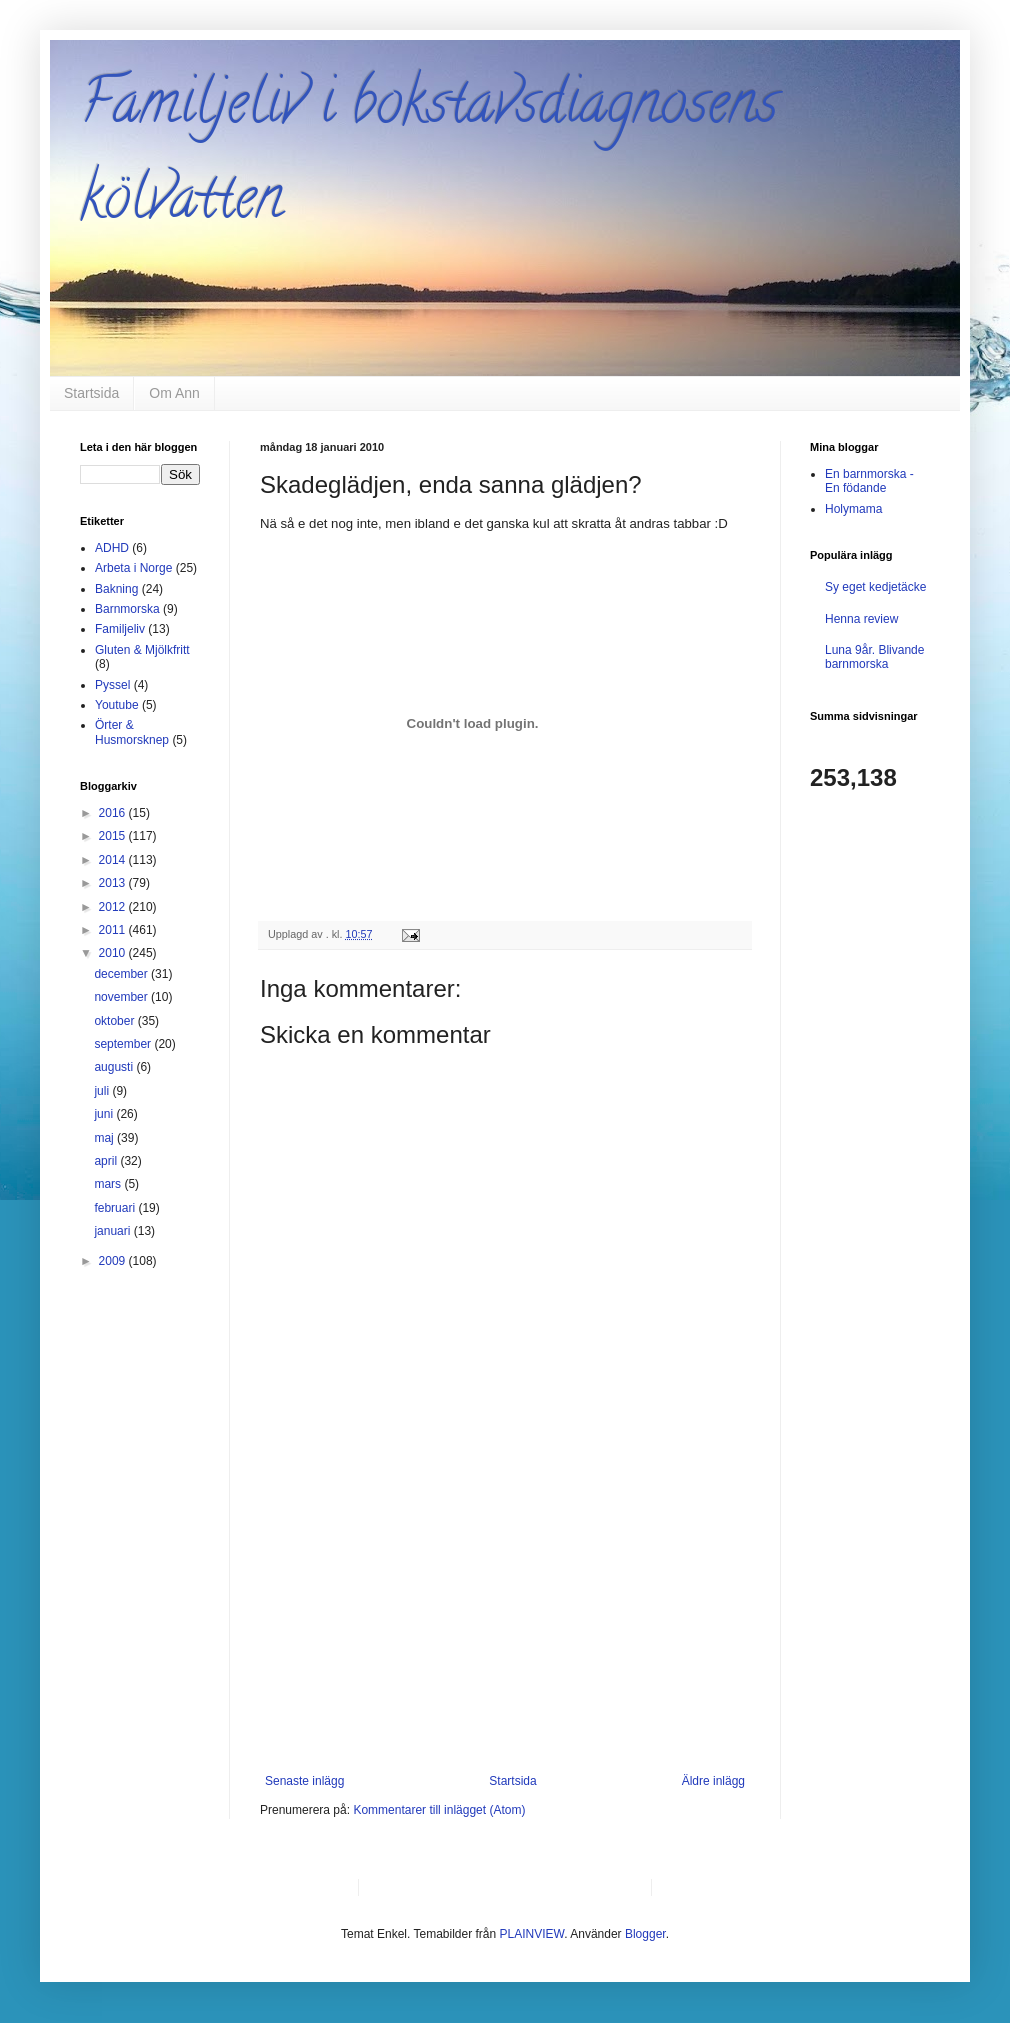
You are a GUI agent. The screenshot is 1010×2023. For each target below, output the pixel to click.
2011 (114, 930)
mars (109, 1184)
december (122, 974)
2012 (114, 907)
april (107, 1161)
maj (105, 1138)
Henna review (861, 619)
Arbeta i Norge (133, 568)
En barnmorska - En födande (869, 481)
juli (103, 1091)
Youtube (117, 705)
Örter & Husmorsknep (132, 732)
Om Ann (174, 393)
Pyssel (112, 685)
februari (116, 1208)
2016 (114, 813)
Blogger (645, 1934)
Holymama (853, 509)
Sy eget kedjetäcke (875, 587)
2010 (114, 953)
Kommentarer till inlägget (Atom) (439, 1810)
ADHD (112, 548)
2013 (114, 883)
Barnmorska (127, 609)
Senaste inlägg (304, 1781)
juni (105, 1114)
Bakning (116, 589)
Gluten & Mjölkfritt (142, 650)
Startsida (91, 393)
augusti (115, 1067)
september (124, 1044)
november (122, 997)
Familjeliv (120, 629)
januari (113, 1231)
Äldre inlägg (713, 1781)
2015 (114, 836)
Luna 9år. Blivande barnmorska (874, 657)
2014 (114, 860)
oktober (115, 1021)
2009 (114, 1261)
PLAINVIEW (532, 1934)
